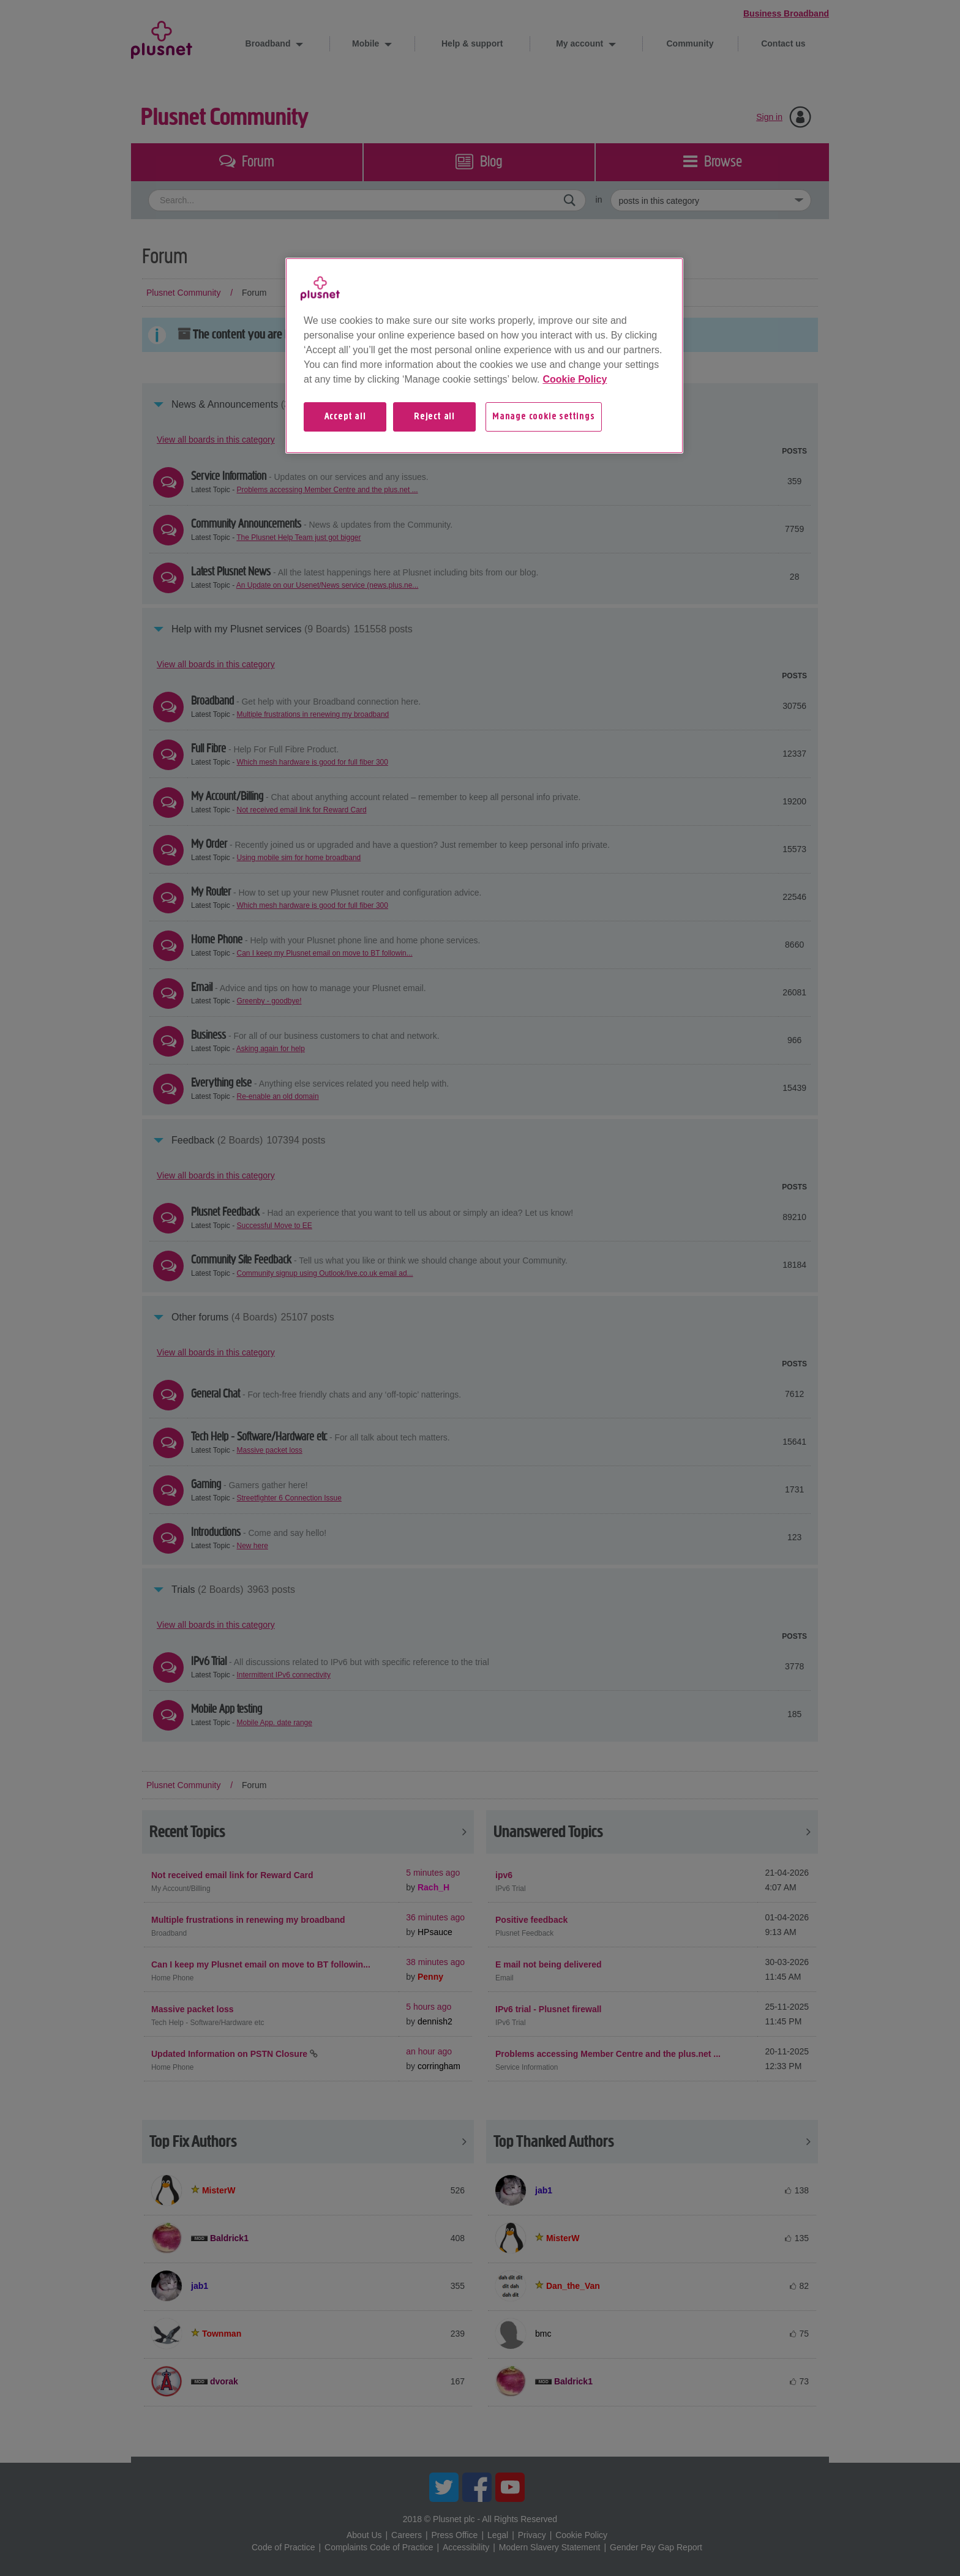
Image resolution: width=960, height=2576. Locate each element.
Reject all (434, 417)
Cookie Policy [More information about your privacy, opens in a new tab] (574, 379)
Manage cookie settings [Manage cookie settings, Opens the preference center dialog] (543, 417)
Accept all (345, 417)
